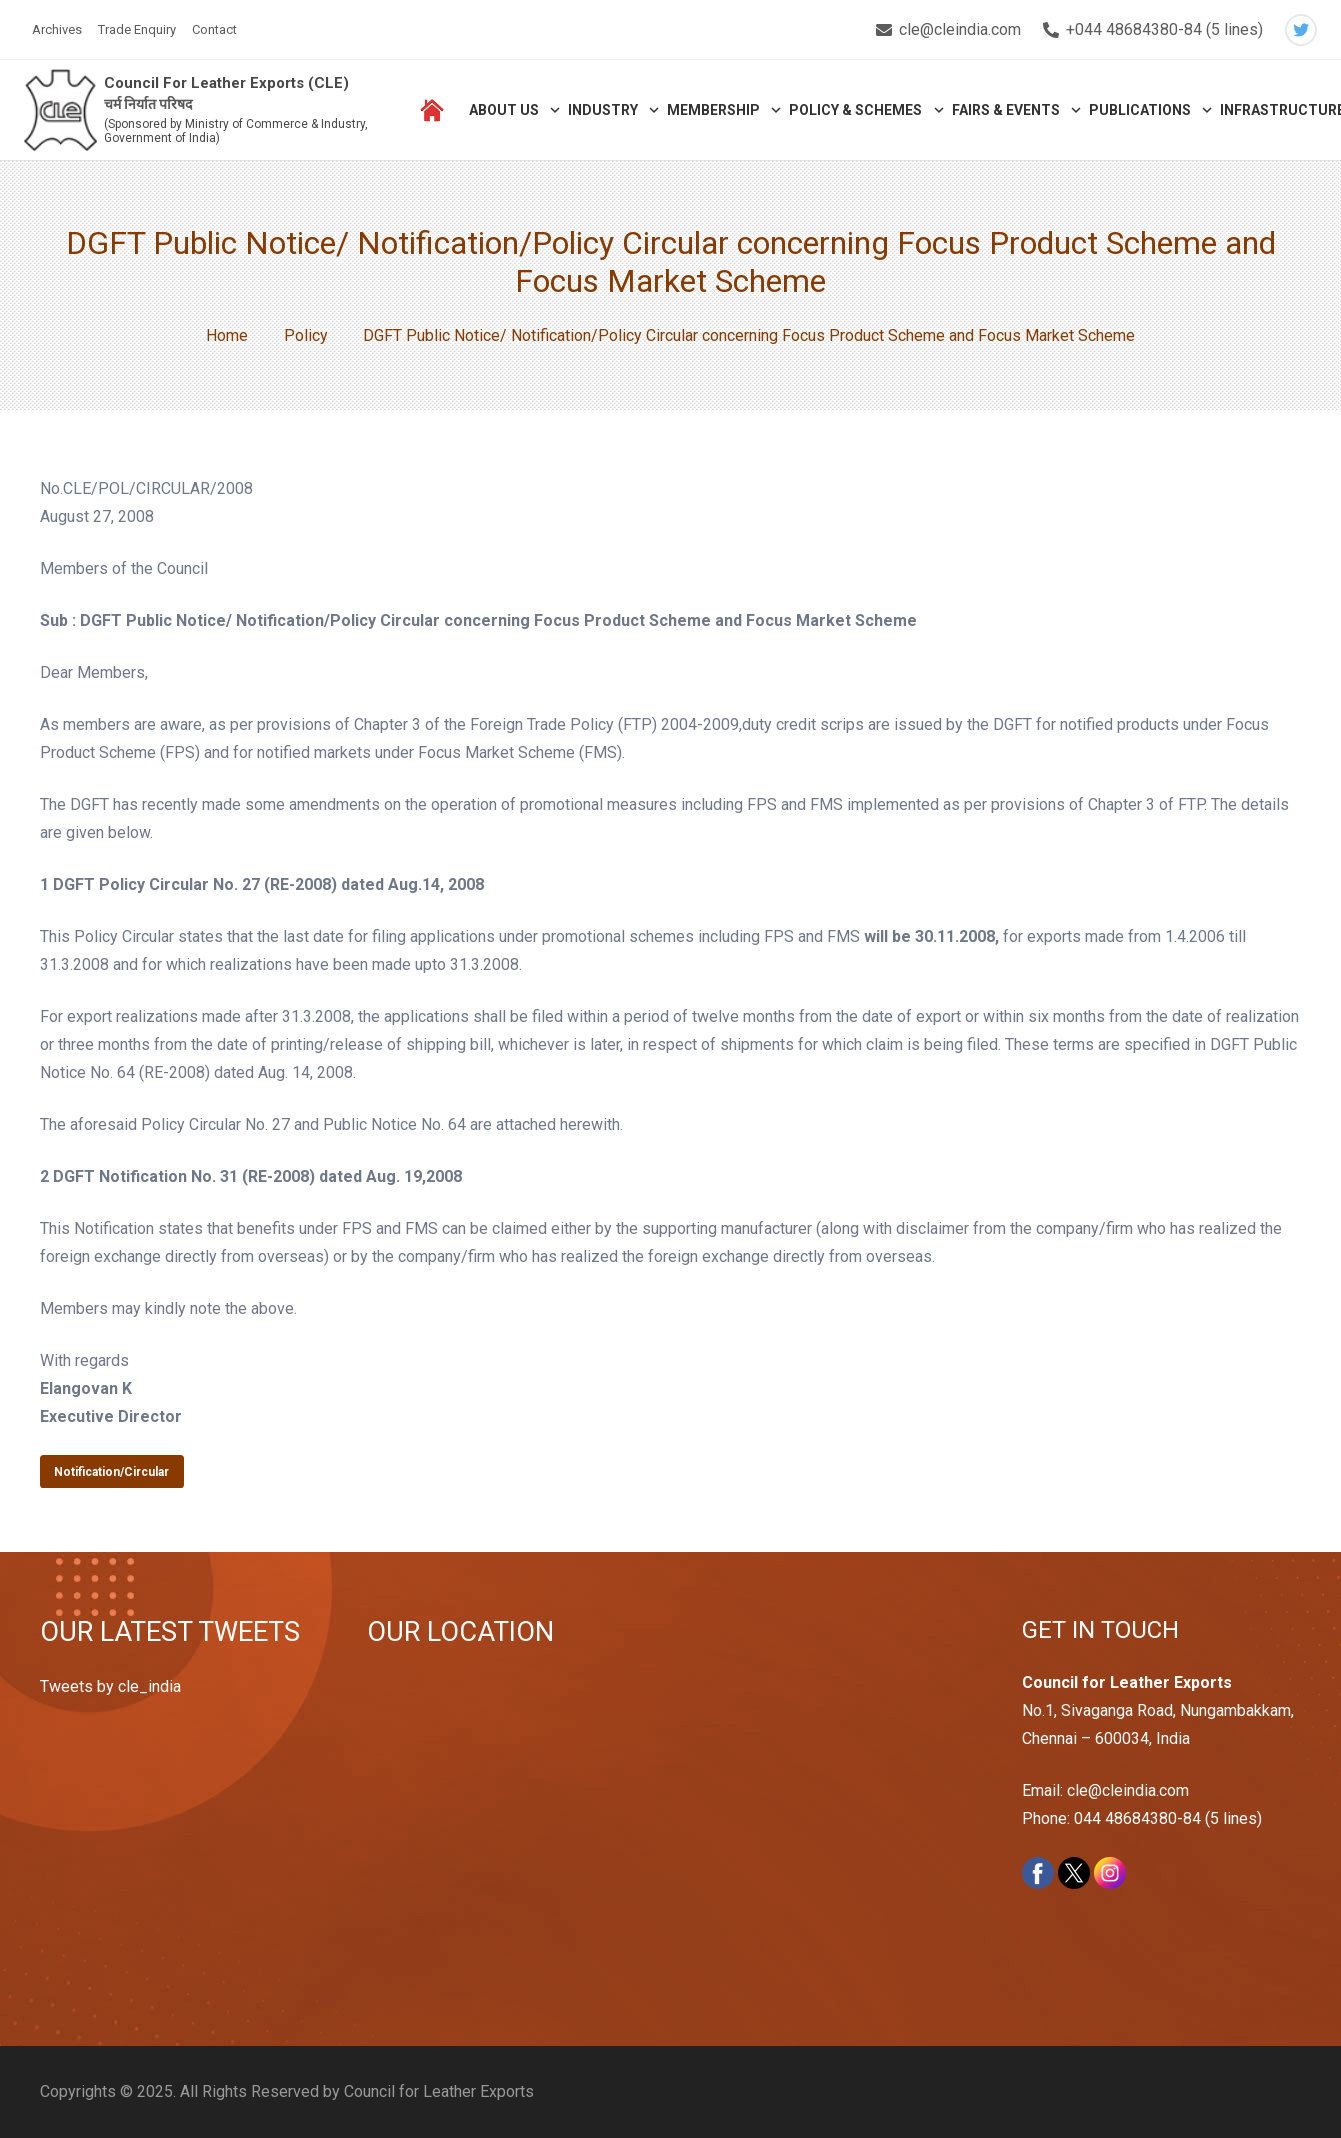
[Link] (61, 110)
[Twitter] (1301, 30)
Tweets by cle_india (110, 1686)
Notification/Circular (111, 1472)
